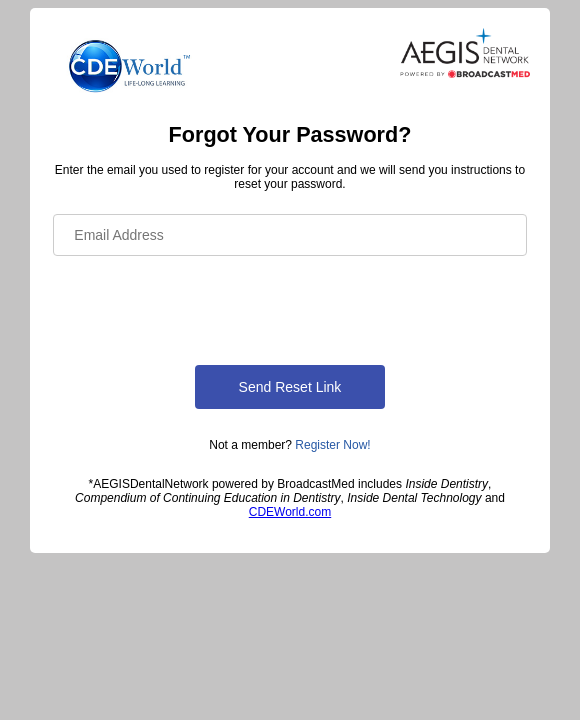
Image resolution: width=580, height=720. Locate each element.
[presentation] (205, 307)
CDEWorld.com (290, 512)
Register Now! (332, 445)
